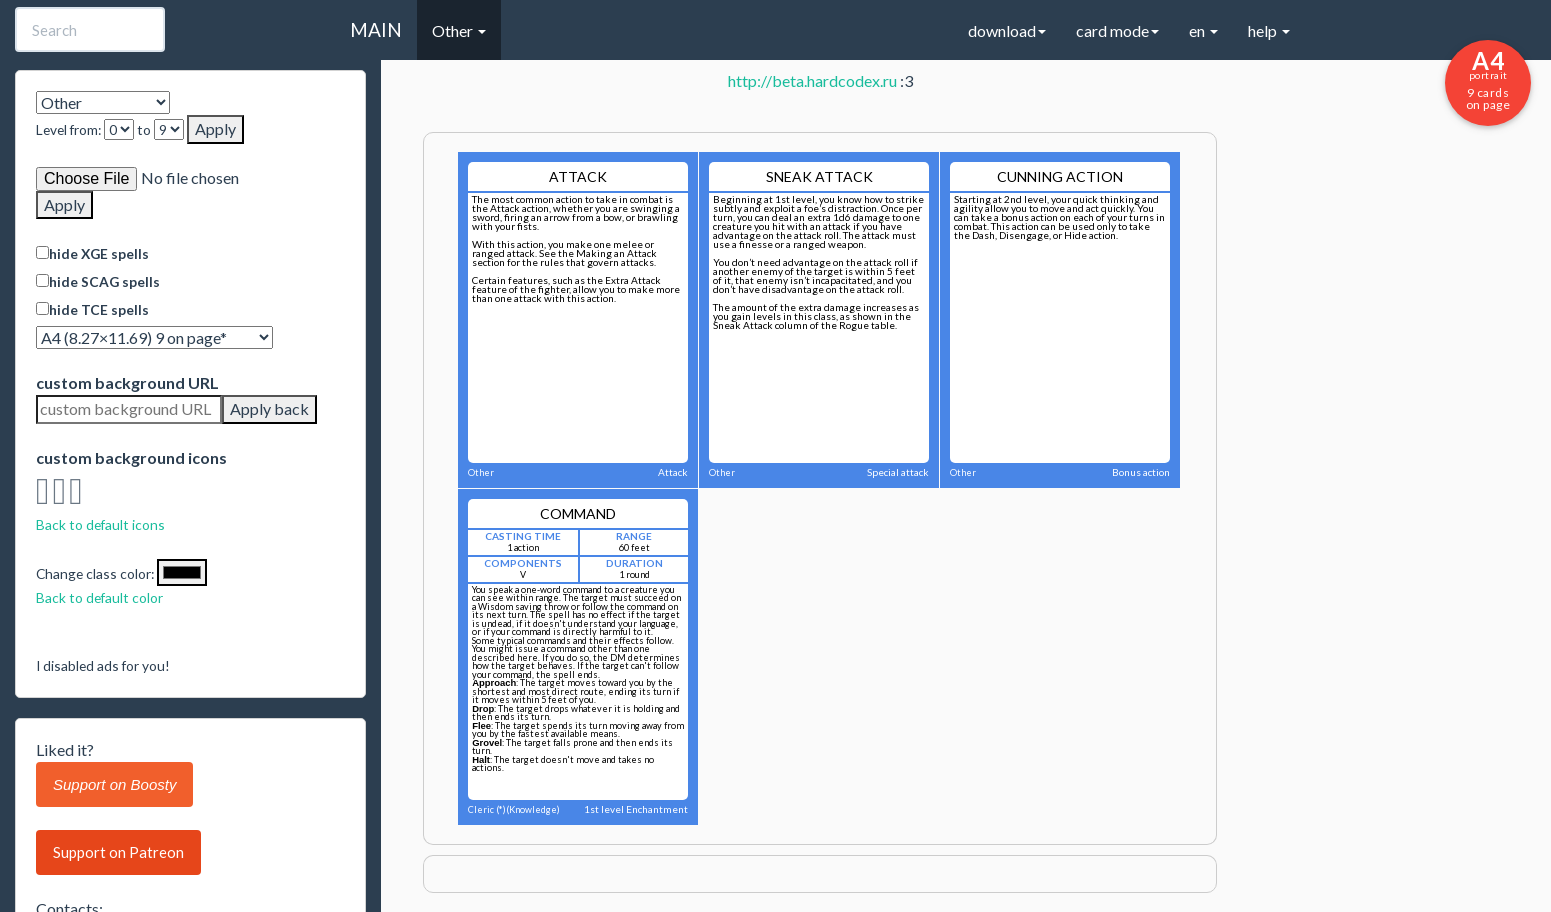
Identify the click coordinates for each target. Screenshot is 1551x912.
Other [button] (459, 30)
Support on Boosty (114, 784)
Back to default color (99, 597)
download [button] (1007, 30)
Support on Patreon (118, 852)
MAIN (376, 29)
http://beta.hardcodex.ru (812, 80)
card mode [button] (1117, 30)
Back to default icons (100, 524)
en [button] (1203, 30)
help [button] (1269, 30)
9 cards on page (1488, 79)
